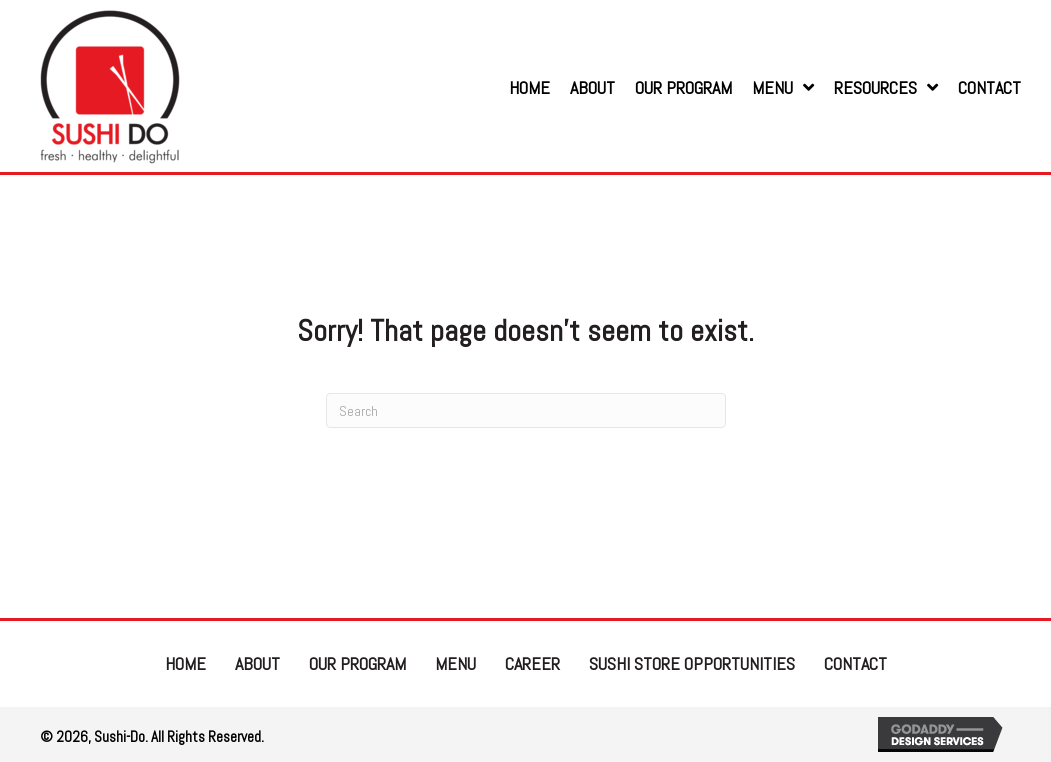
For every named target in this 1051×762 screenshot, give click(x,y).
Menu (455, 663)
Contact (855, 663)
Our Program (357, 663)
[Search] (526, 410)
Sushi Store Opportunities (692, 663)
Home (185, 663)
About (257, 663)
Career (532, 663)
